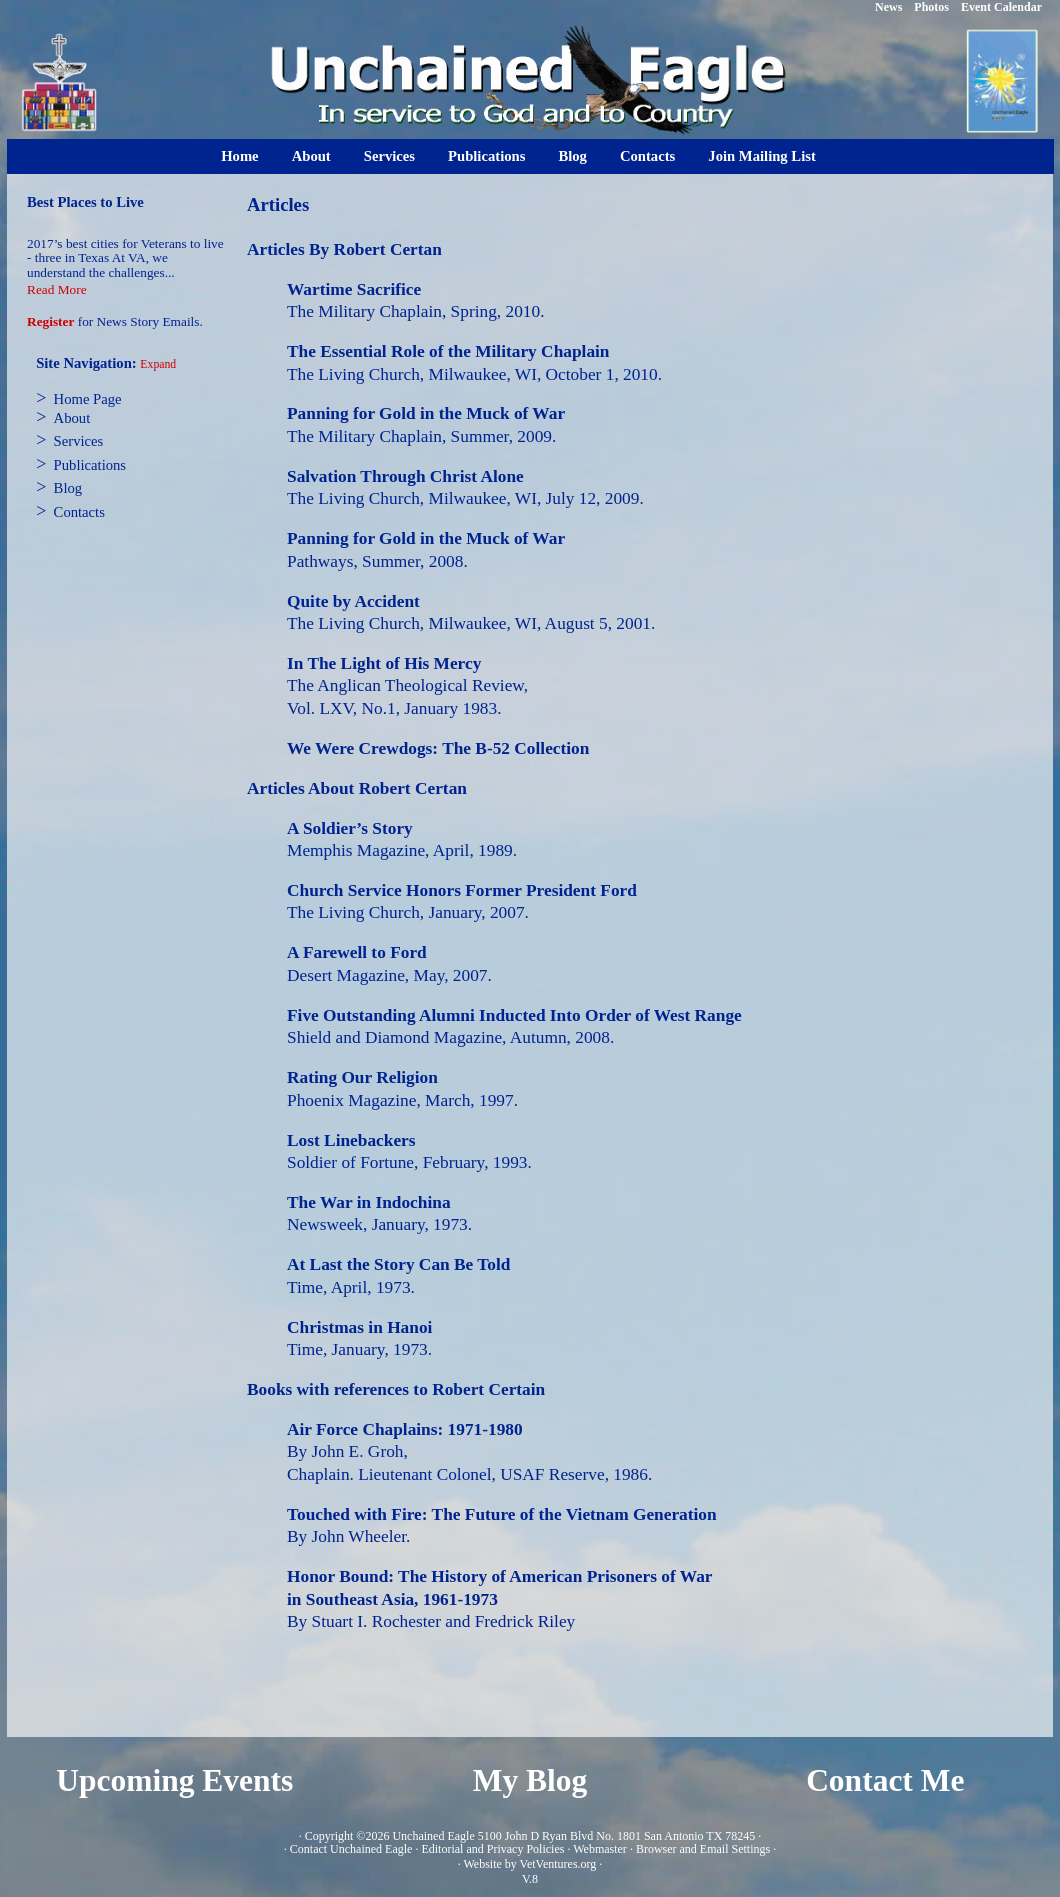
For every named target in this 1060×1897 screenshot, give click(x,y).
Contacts (647, 156)
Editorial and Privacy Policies (492, 1849)
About (311, 156)
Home (239, 156)
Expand (158, 364)
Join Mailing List (762, 156)
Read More (57, 289)
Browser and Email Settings (703, 1849)
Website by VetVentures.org (529, 1864)
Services (389, 156)
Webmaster (600, 1849)
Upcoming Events (174, 1780)
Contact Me (885, 1780)
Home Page (88, 399)
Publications (486, 156)
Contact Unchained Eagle (351, 1849)
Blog (572, 156)
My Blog (530, 1780)
